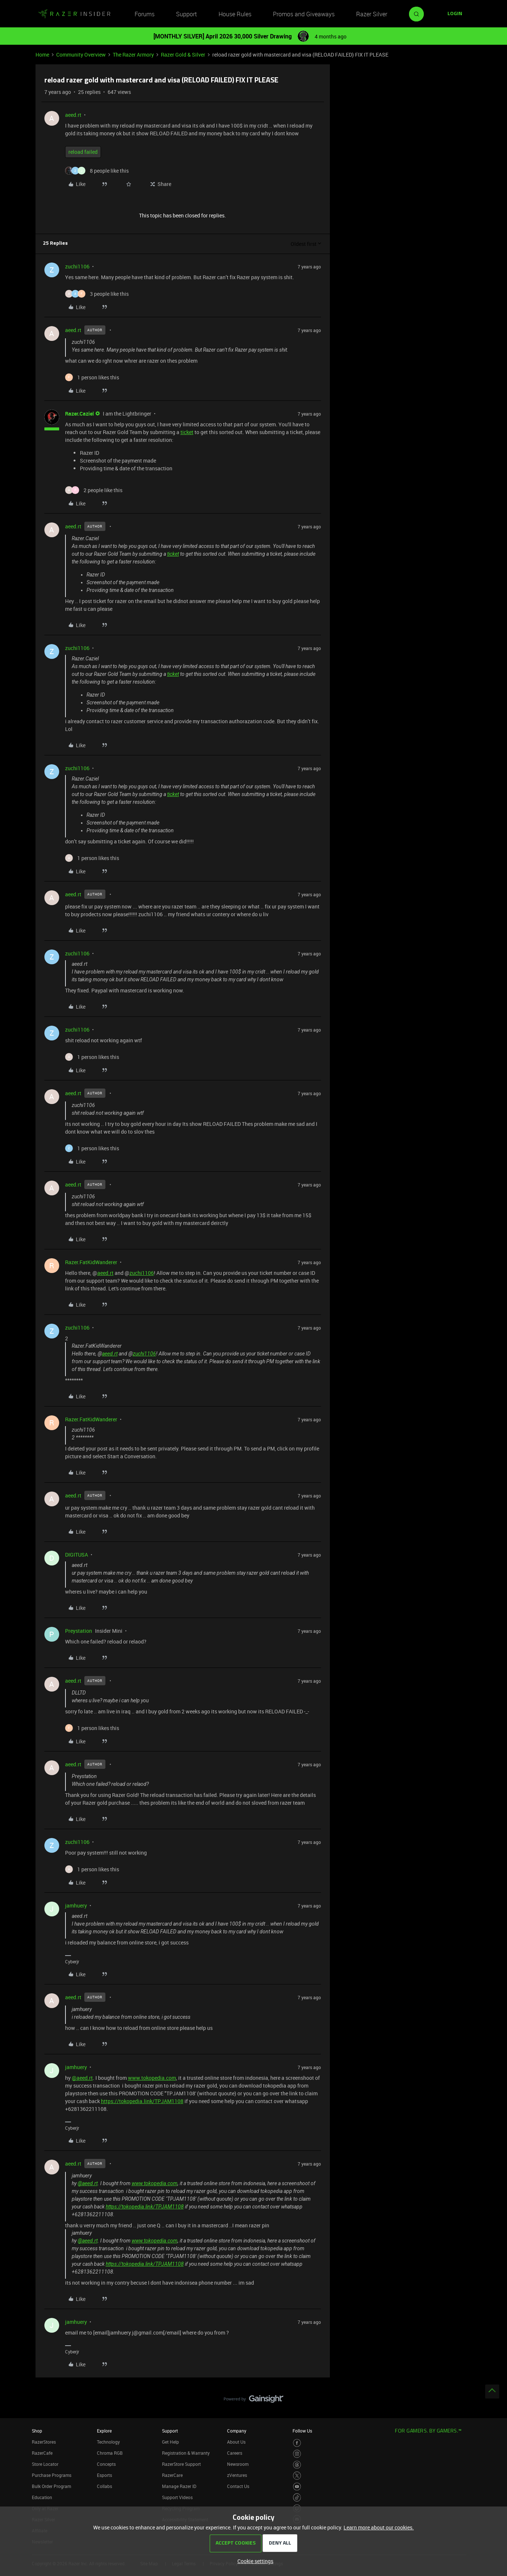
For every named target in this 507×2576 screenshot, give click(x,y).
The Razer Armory (133, 54)
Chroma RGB (110, 2453)
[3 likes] (97, 294)
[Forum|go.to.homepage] (74, 14)
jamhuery (76, 1905)
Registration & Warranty (186, 2453)
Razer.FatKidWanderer (91, 1262)
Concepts (106, 2464)
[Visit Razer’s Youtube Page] (297, 2486)
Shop (37, 2431)
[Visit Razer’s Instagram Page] (297, 2453)
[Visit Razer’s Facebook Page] (297, 2443)
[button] (455, 14)
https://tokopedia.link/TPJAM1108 (142, 2101)
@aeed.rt (82, 2077)
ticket (186, 432)
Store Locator (45, 2464)
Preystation (78, 1630)
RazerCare (172, 2475)
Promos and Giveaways (304, 14)
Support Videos (177, 2497)
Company (236, 2431)
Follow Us (302, 2431)
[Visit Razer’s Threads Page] (297, 2465)
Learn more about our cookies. (379, 2527)
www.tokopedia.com (152, 2077)
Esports (104, 2475)
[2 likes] (93, 490)
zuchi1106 (77, 266)
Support (186, 14)
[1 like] (92, 377)
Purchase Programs (51, 2475)
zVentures (237, 2475)
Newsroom (238, 2464)
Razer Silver (371, 14)
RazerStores (44, 2442)
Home (42, 54)
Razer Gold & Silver (183, 54)
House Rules (235, 14)
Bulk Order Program (51, 2486)
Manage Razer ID (179, 2486)
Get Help (170, 2442)
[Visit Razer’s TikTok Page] (297, 2497)
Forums (145, 14)
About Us (236, 2442)
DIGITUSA (76, 1554)
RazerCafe (42, 2453)
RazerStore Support (181, 2464)
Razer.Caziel (79, 413)
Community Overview (81, 54)
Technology (108, 2442)
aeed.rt (73, 114)
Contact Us (238, 2486)
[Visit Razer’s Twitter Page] (297, 2475)
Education (42, 2497)
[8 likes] (97, 171)
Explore (104, 2431)
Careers (234, 2453)
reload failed (83, 151)
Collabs (104, 2486)
